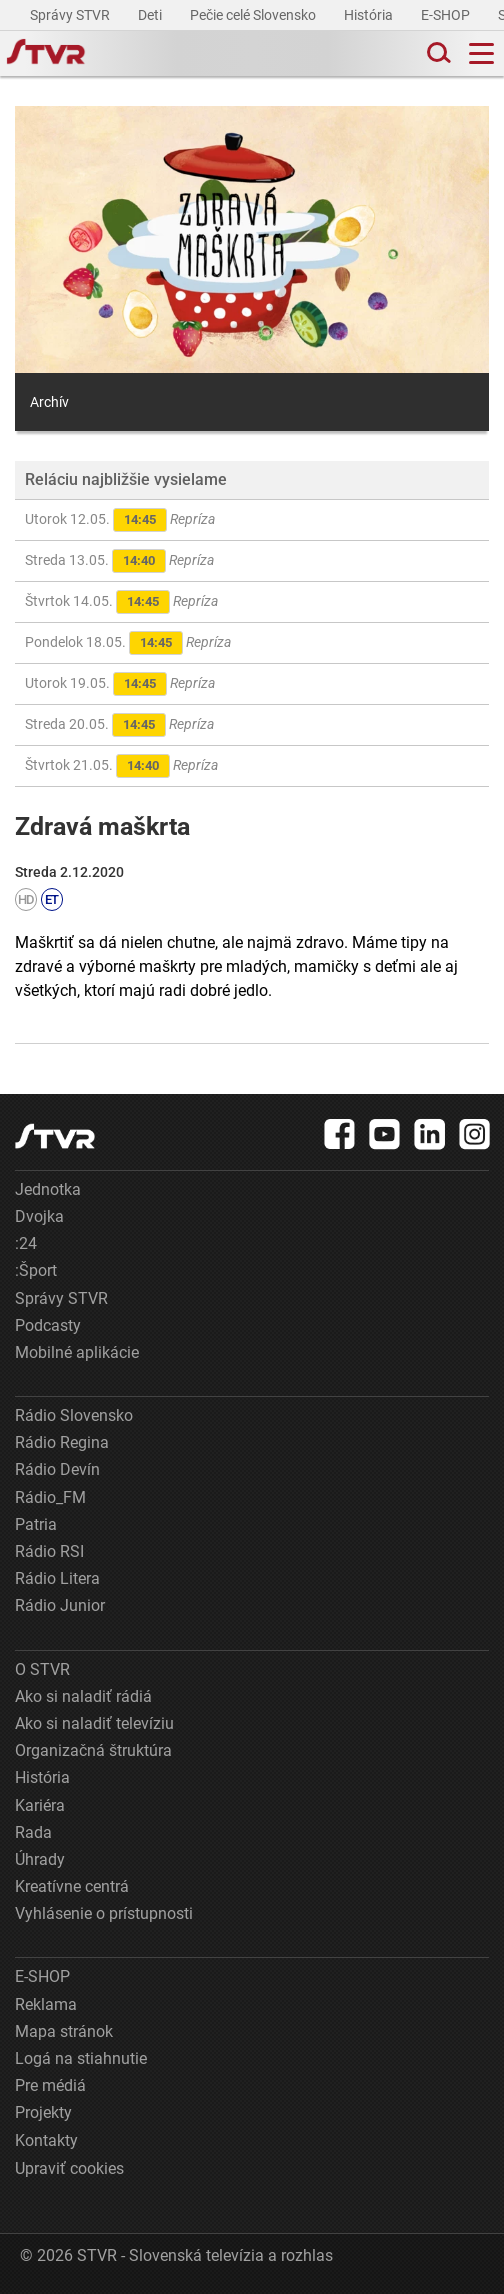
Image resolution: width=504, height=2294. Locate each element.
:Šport (36, 1270)
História (370, 15)
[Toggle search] (437, 53)
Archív (49, 402)
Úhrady (40, 1859)
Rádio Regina (62, 1442)
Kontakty (46, 2140)
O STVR (42, 1669)
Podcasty (48, 1325)
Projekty (43, 2112)
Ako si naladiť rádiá (83, 1696)
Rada (33, 1832)
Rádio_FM (50, 1497)
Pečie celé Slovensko (254, 15)
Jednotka (48, 1189)
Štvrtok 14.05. (121, 602)
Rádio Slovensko (74, 1415)
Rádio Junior (60, 1605)
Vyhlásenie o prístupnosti (104, 1913)
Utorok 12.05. (120, 520)
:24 (26, 1243)
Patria (36, 1524)
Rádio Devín (57, 1469)
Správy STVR (71, 15)
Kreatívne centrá (72, 1886)
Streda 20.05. (119, 725)
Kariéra (40, 1805)
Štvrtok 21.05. (121, 766)
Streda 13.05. (119, 561)
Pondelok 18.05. (128, 643)
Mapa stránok (64, 2031)
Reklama (46, 2004)
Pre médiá (50, 2085)
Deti (151, 15)
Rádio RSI (49, 1551)
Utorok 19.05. (120, 684)
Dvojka (39, 1216)
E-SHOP (447, 15)
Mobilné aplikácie (77, 1352)
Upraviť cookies (69, 2168)
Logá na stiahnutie (81, 2058)
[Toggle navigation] (481, 53)
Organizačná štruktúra (93, 1750)
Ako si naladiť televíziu (94, 1723)
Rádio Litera (57, 1578)
